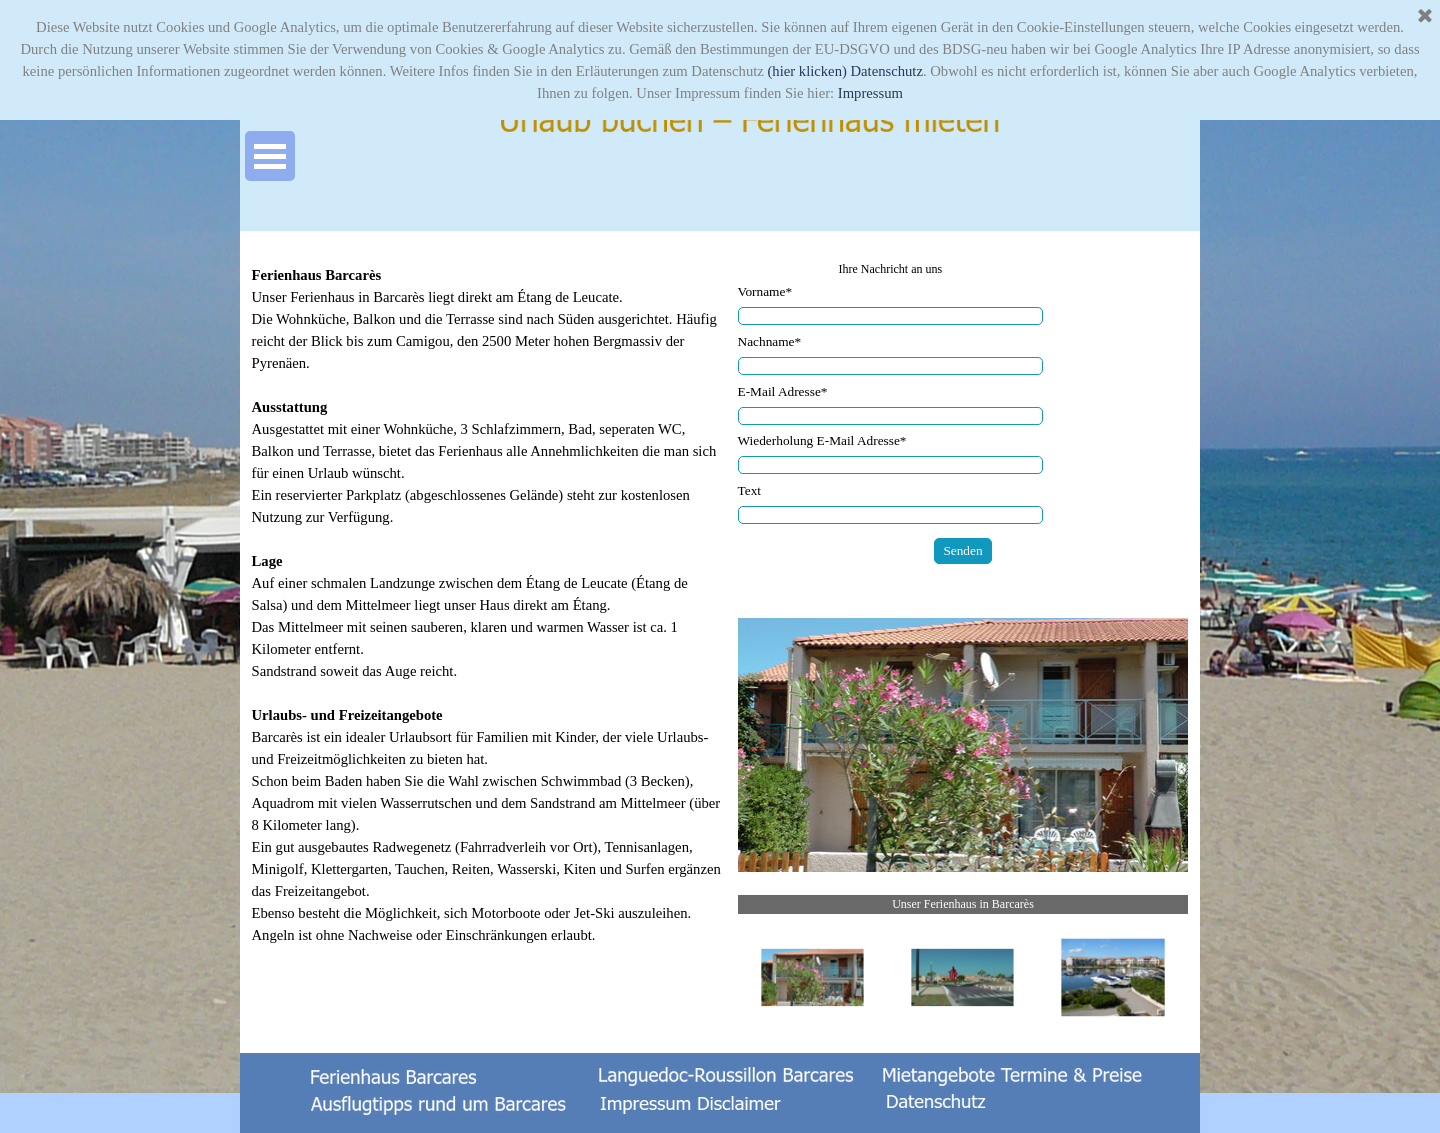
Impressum (870, 93)
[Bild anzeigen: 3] (1113, 978)
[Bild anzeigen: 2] (963, 978)
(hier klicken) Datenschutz (844, 71)
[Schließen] (1425, 17)
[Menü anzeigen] (270, 156)
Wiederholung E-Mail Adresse (822, 440)
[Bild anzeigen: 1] (813, 978)
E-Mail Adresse (783, 391)
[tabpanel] (489, 616)
